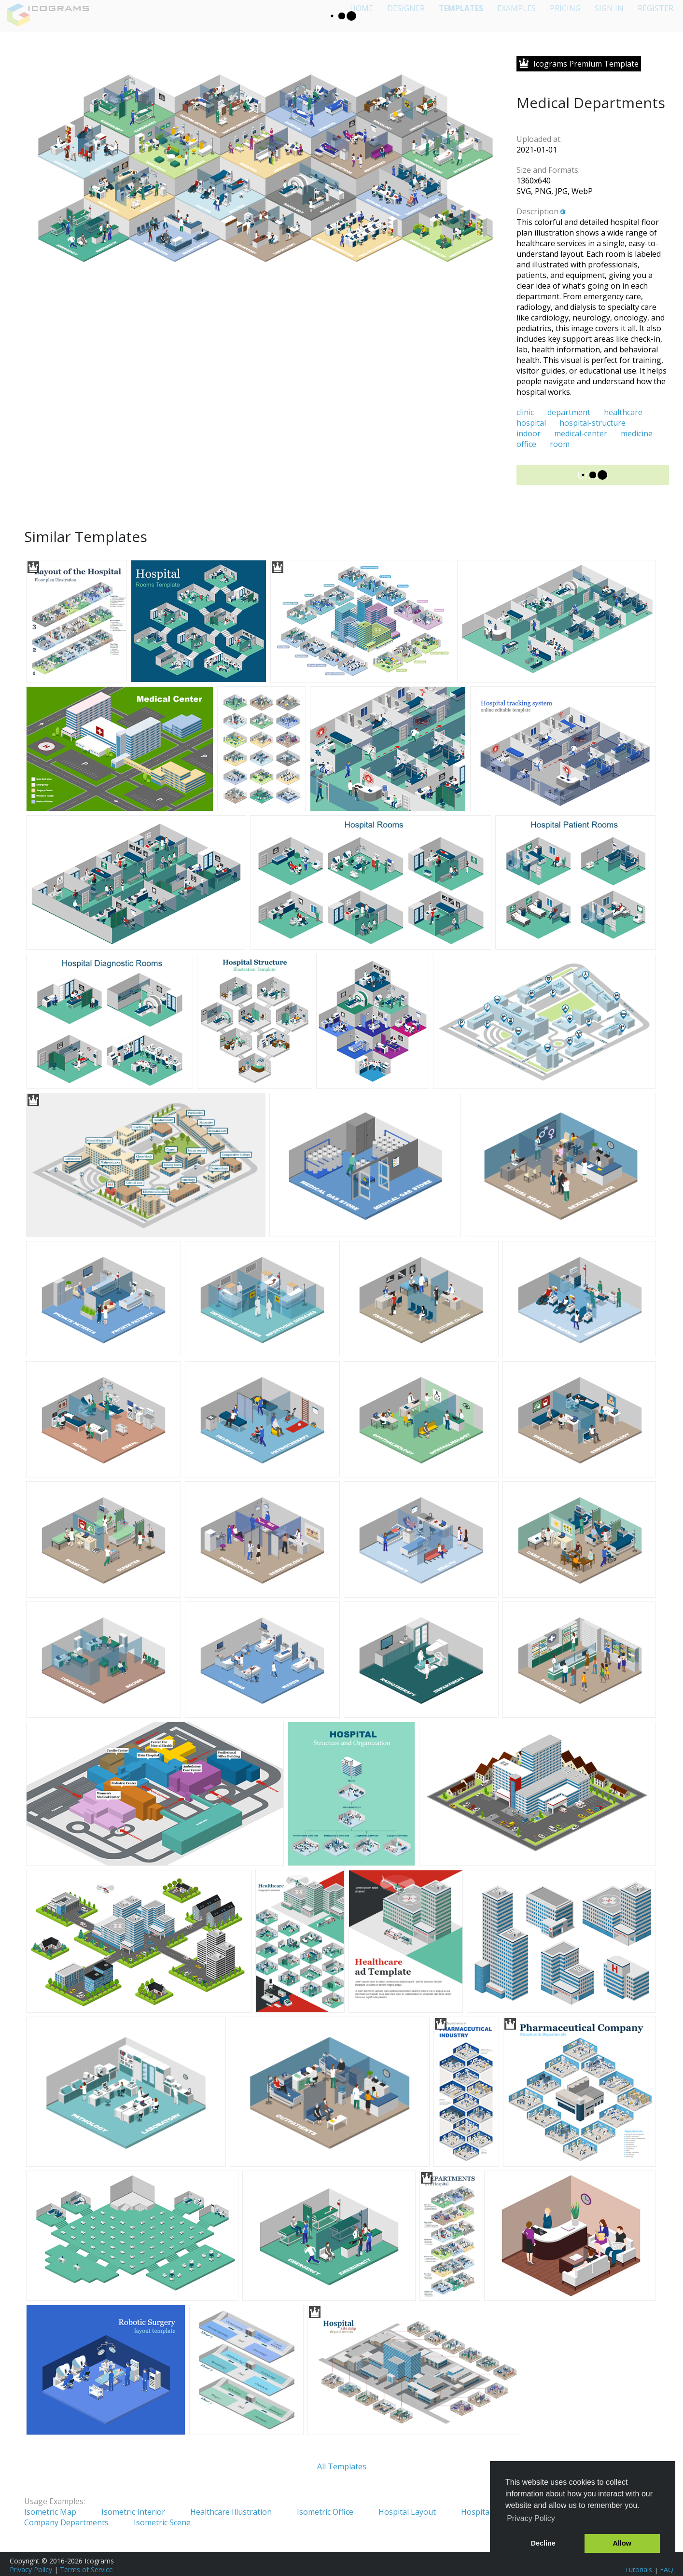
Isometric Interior (133, 2511)
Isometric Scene (162, 2522)
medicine (637, 433)
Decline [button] (543, 2543)
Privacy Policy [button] (531, 2518)
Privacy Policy (31, 2569)
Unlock (592, 475)
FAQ (666, 2569)
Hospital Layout (407, 2511)
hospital (531, 423)
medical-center (580, 433)
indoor (528, 433)
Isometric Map (50, 2511)
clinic (525, 412)
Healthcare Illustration (231, 2511)
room (560, 444)
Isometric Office (325, 2511)
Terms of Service (86, 2569)
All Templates (341, 2466)
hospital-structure (592, 423)
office (526, 444)
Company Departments (66, 2522)
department (568, 412)
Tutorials (638, 2569)
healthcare (623, 412)
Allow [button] (622, 2543)
